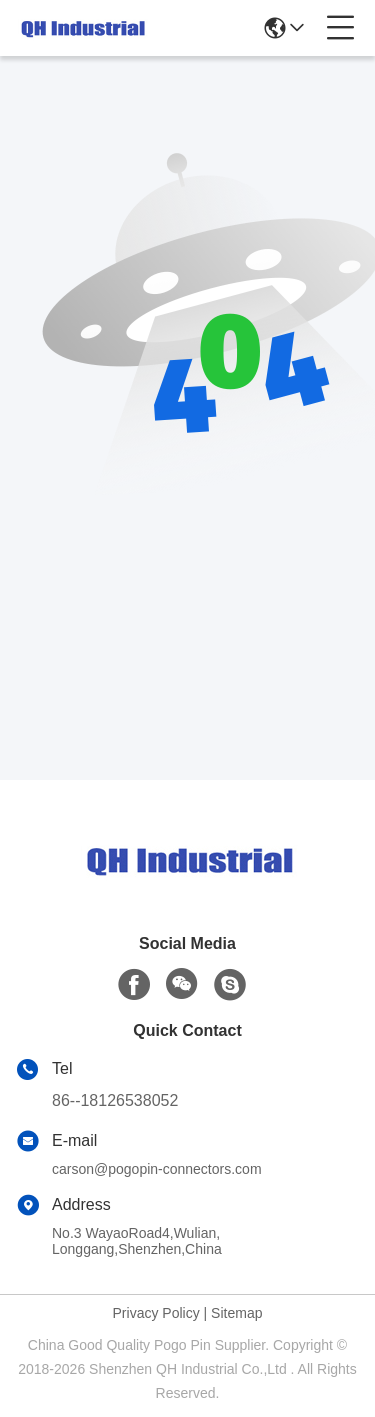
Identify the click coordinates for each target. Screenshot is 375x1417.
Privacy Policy (156, 1313)
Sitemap (236, 1313)
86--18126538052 (115, 1100)
